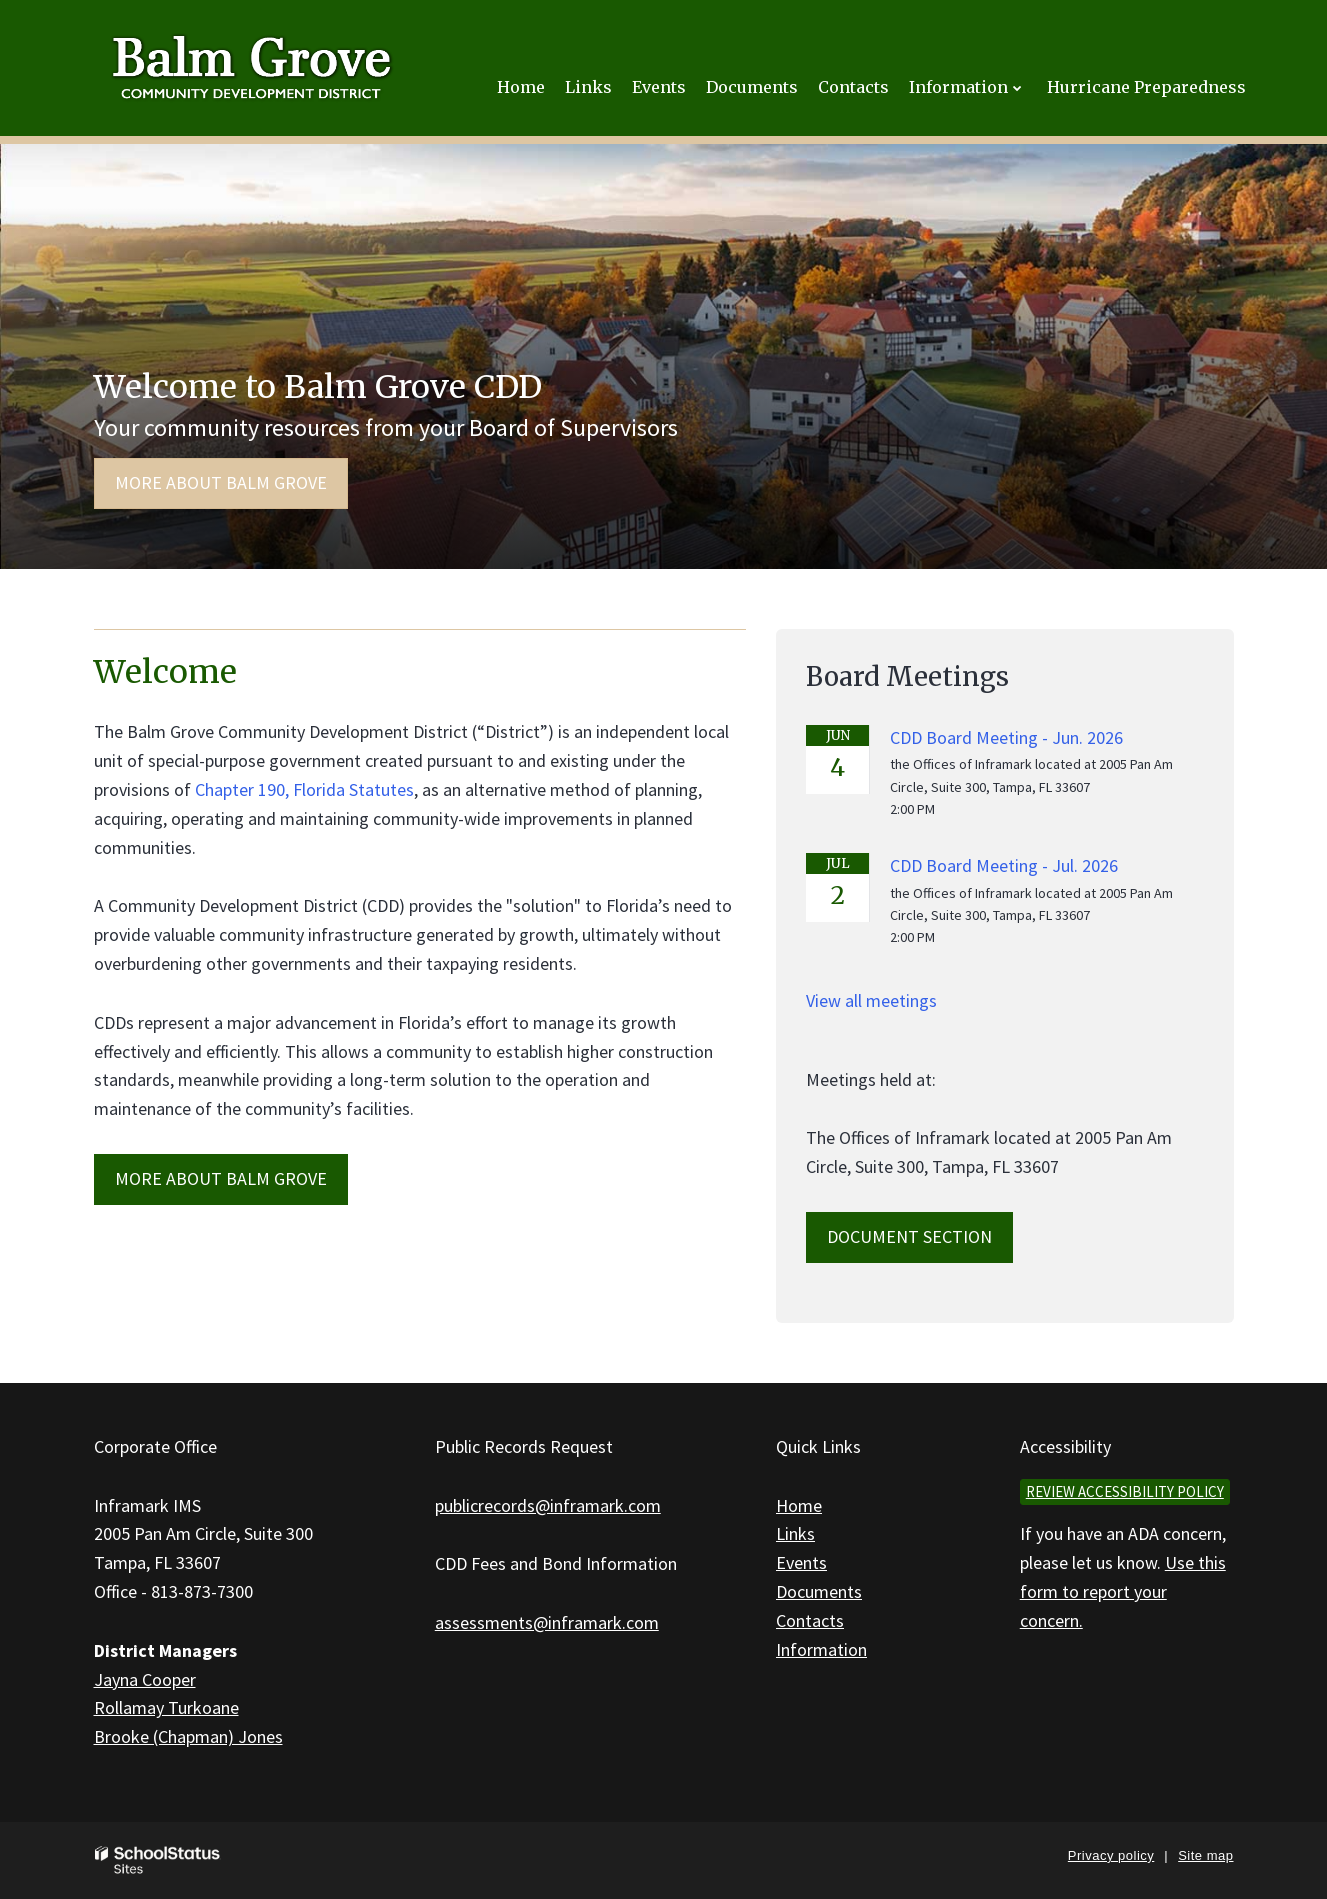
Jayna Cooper (145, 1679)
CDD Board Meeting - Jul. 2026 (1004, 865)
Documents (819, 1591)
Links (795, 1533)
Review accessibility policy (1125, 1491)
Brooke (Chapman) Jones (188, 1736)
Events (801, 1562)
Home (799, 1505)
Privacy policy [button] (1111, 1855)
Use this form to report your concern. (1123, 1591)
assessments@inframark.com (547, 1622)
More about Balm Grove (221, 482)
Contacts (810, 1620)
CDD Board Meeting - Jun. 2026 (1006, 737)
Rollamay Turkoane (166, 1707)
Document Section (909, 1236)
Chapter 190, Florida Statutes (304, 789)
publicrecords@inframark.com (548, 1505)
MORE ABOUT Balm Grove (221, 1178)
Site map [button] (1205, 1855)
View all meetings (871, 1000)
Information (821, 1649)
